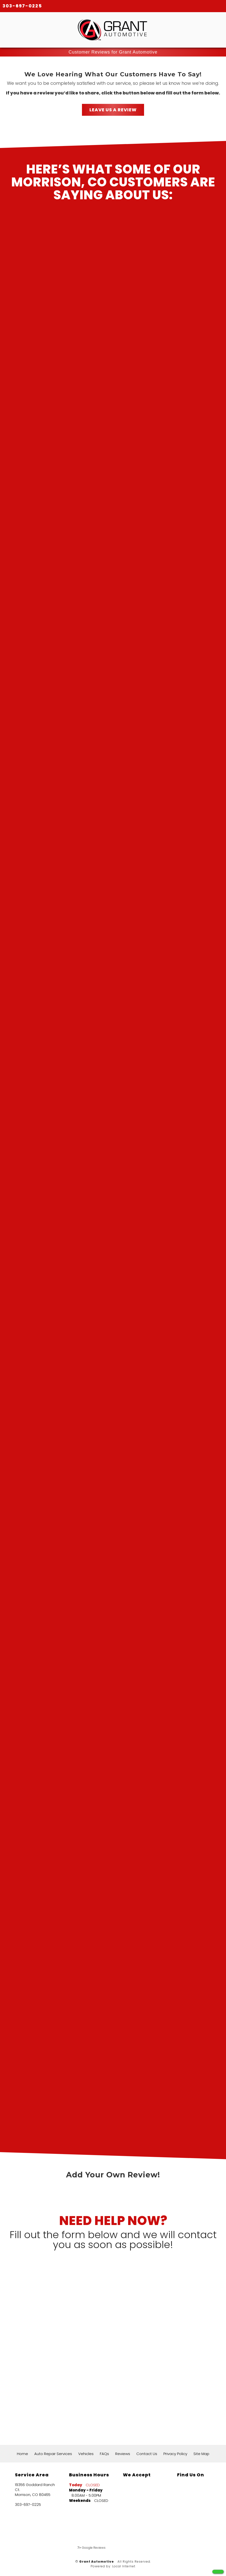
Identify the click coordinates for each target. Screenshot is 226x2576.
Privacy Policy (175, 2453)
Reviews (122, 2453)
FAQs (104, 2453)
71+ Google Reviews (91, 2548)
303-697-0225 (22, 6)
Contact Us (146, 2453)
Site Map (201, 2453)
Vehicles (86, 2453)
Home (22, 2453)
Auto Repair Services (53, 2453)
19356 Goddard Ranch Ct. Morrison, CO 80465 (35, 2489)
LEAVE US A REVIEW (113, 110)
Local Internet (123, 2566)
